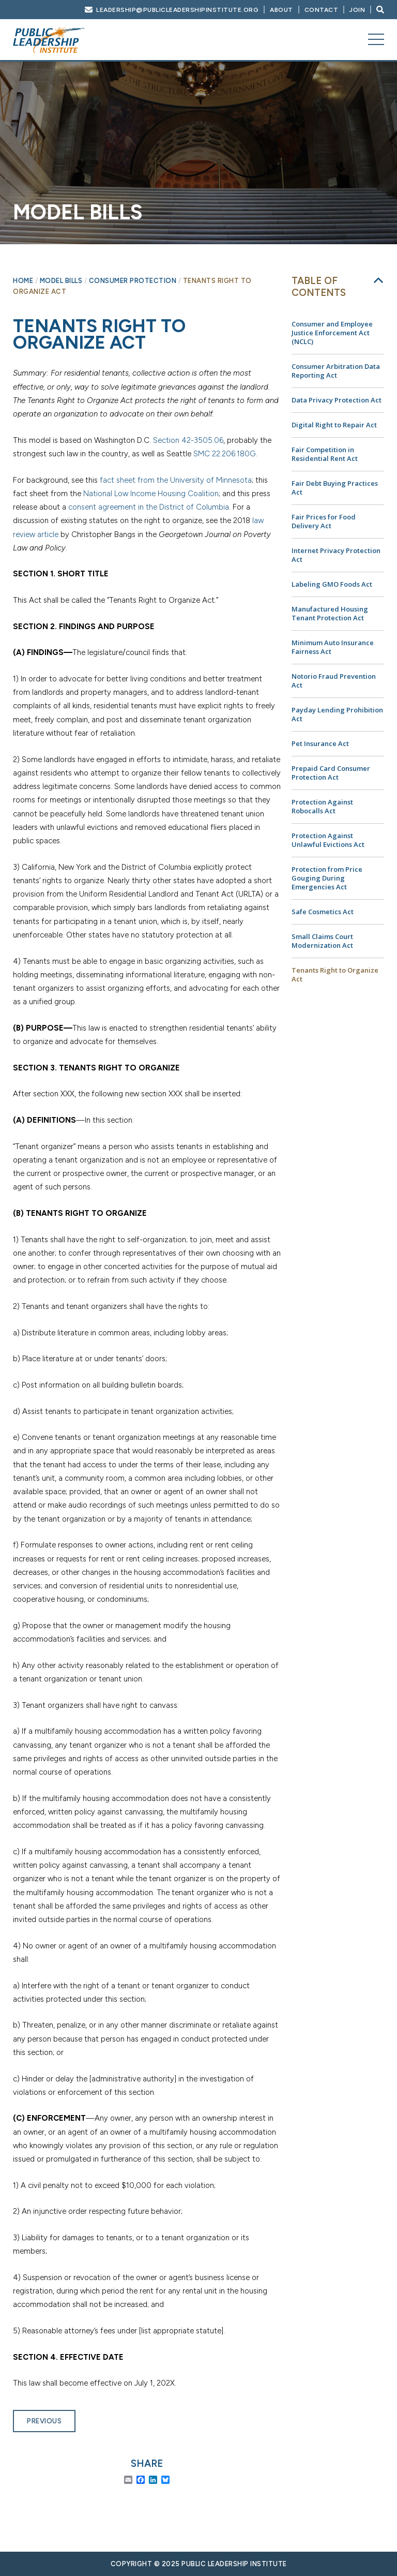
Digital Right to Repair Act (334, 424)
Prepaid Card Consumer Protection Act (331, 773)
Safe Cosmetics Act (323, 911)
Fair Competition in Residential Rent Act (325, 454)
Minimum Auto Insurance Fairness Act (333, 647)
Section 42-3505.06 (188, 440)
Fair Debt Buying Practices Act (335, 488)
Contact (321, 10)
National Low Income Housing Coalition (151, 493)
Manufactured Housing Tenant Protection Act (330, 613)
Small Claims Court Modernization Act (322, 941)
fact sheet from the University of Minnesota (176, 480)
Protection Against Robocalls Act (322, 806)
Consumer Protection (133, 281)
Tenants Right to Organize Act (335, 974)
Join (357, 10)
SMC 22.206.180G (224, 453)
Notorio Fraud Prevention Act (334, 681)
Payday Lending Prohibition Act (337, 714)
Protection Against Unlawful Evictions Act (328, 840)
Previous (44, 2421)
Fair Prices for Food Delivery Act (324, 521)
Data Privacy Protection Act (336, 400)
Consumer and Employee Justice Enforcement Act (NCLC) (332, 332)
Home (23, 281)
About (281, 10)
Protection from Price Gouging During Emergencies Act (327, 878)
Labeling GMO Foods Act (332, 584)
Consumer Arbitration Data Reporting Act (336, 371)
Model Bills (61, 281)
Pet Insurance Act (320, 743)
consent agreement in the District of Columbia (148, 507)
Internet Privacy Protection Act (336, 555)
